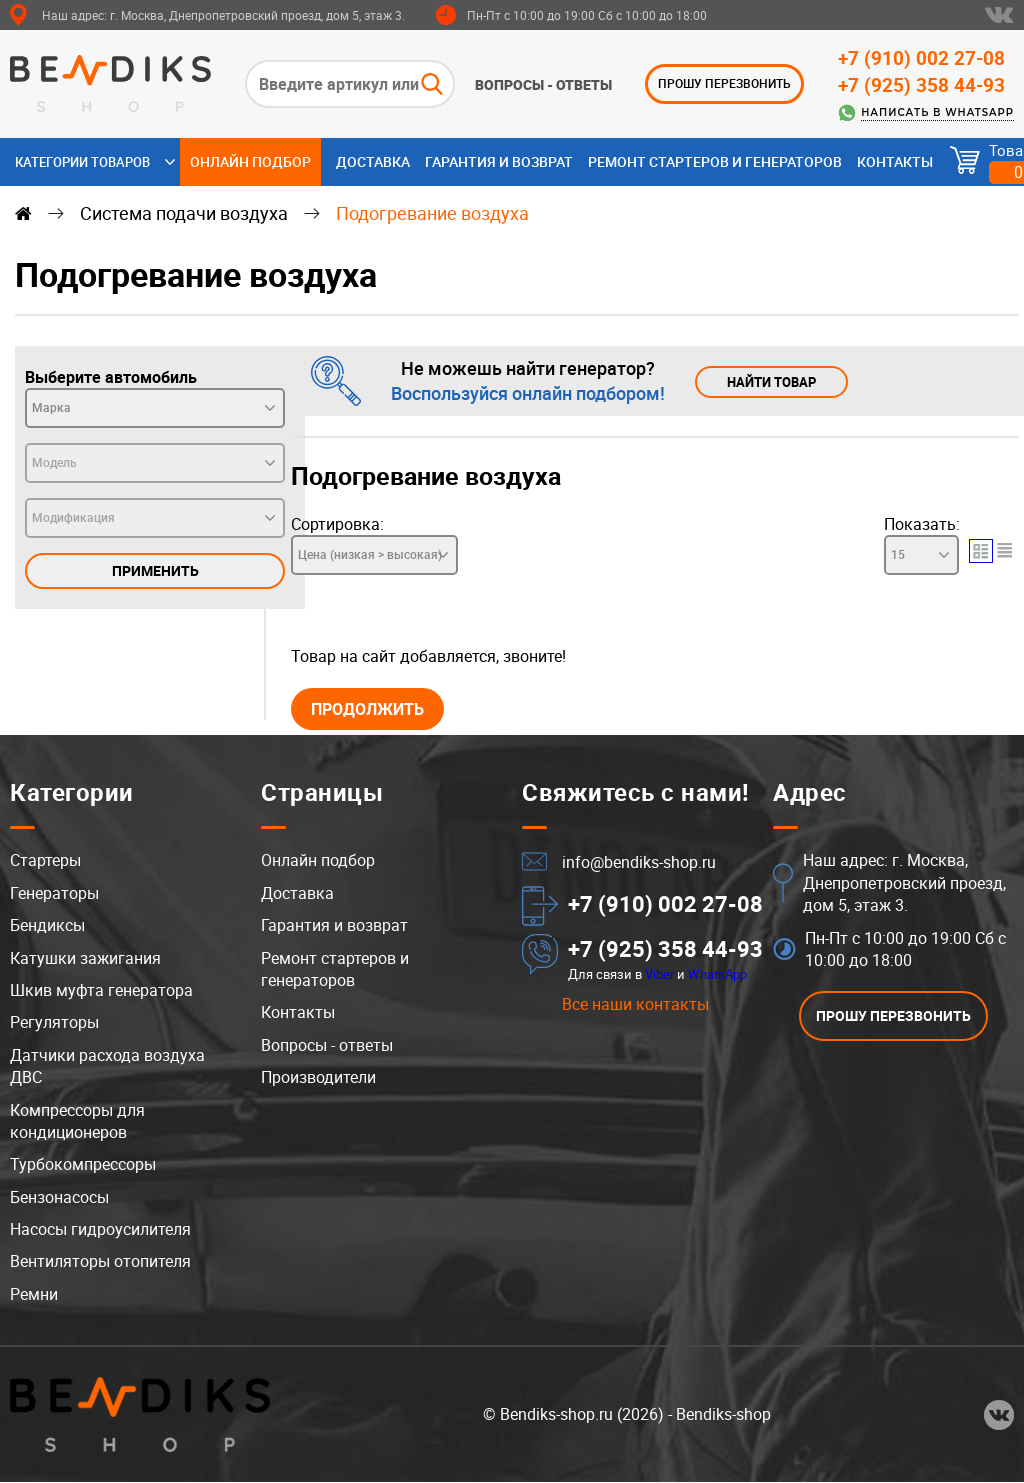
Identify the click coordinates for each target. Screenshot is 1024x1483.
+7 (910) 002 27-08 (921, 58)
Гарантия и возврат (499, 161)
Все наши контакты (635, 1005)
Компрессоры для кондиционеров (77, 1121)
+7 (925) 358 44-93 (921, 85)
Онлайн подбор (250, 161)
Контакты (895, 161)
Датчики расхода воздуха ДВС (107, 1067)
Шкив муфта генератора (101, 991)
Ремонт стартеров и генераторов (715, 161)
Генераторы (54, 894)
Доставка (373, 161)
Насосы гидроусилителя (100, 1230)
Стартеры (45, 861)
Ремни (34, 1295)
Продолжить (372, 709)
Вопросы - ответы (543, 85)
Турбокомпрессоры (83, 1165)
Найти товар (775, 381)
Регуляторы (54, 1023)
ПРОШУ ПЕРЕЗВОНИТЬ (724, 83)
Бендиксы (47, 926)
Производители (318, 1078)
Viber (659, 975)
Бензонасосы (59, 1198)
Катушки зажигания (85, 959)
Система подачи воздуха (184, 213)
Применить (155, 570)
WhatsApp (717, 975)
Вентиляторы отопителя (100, 1262)
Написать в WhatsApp (937, 112)
